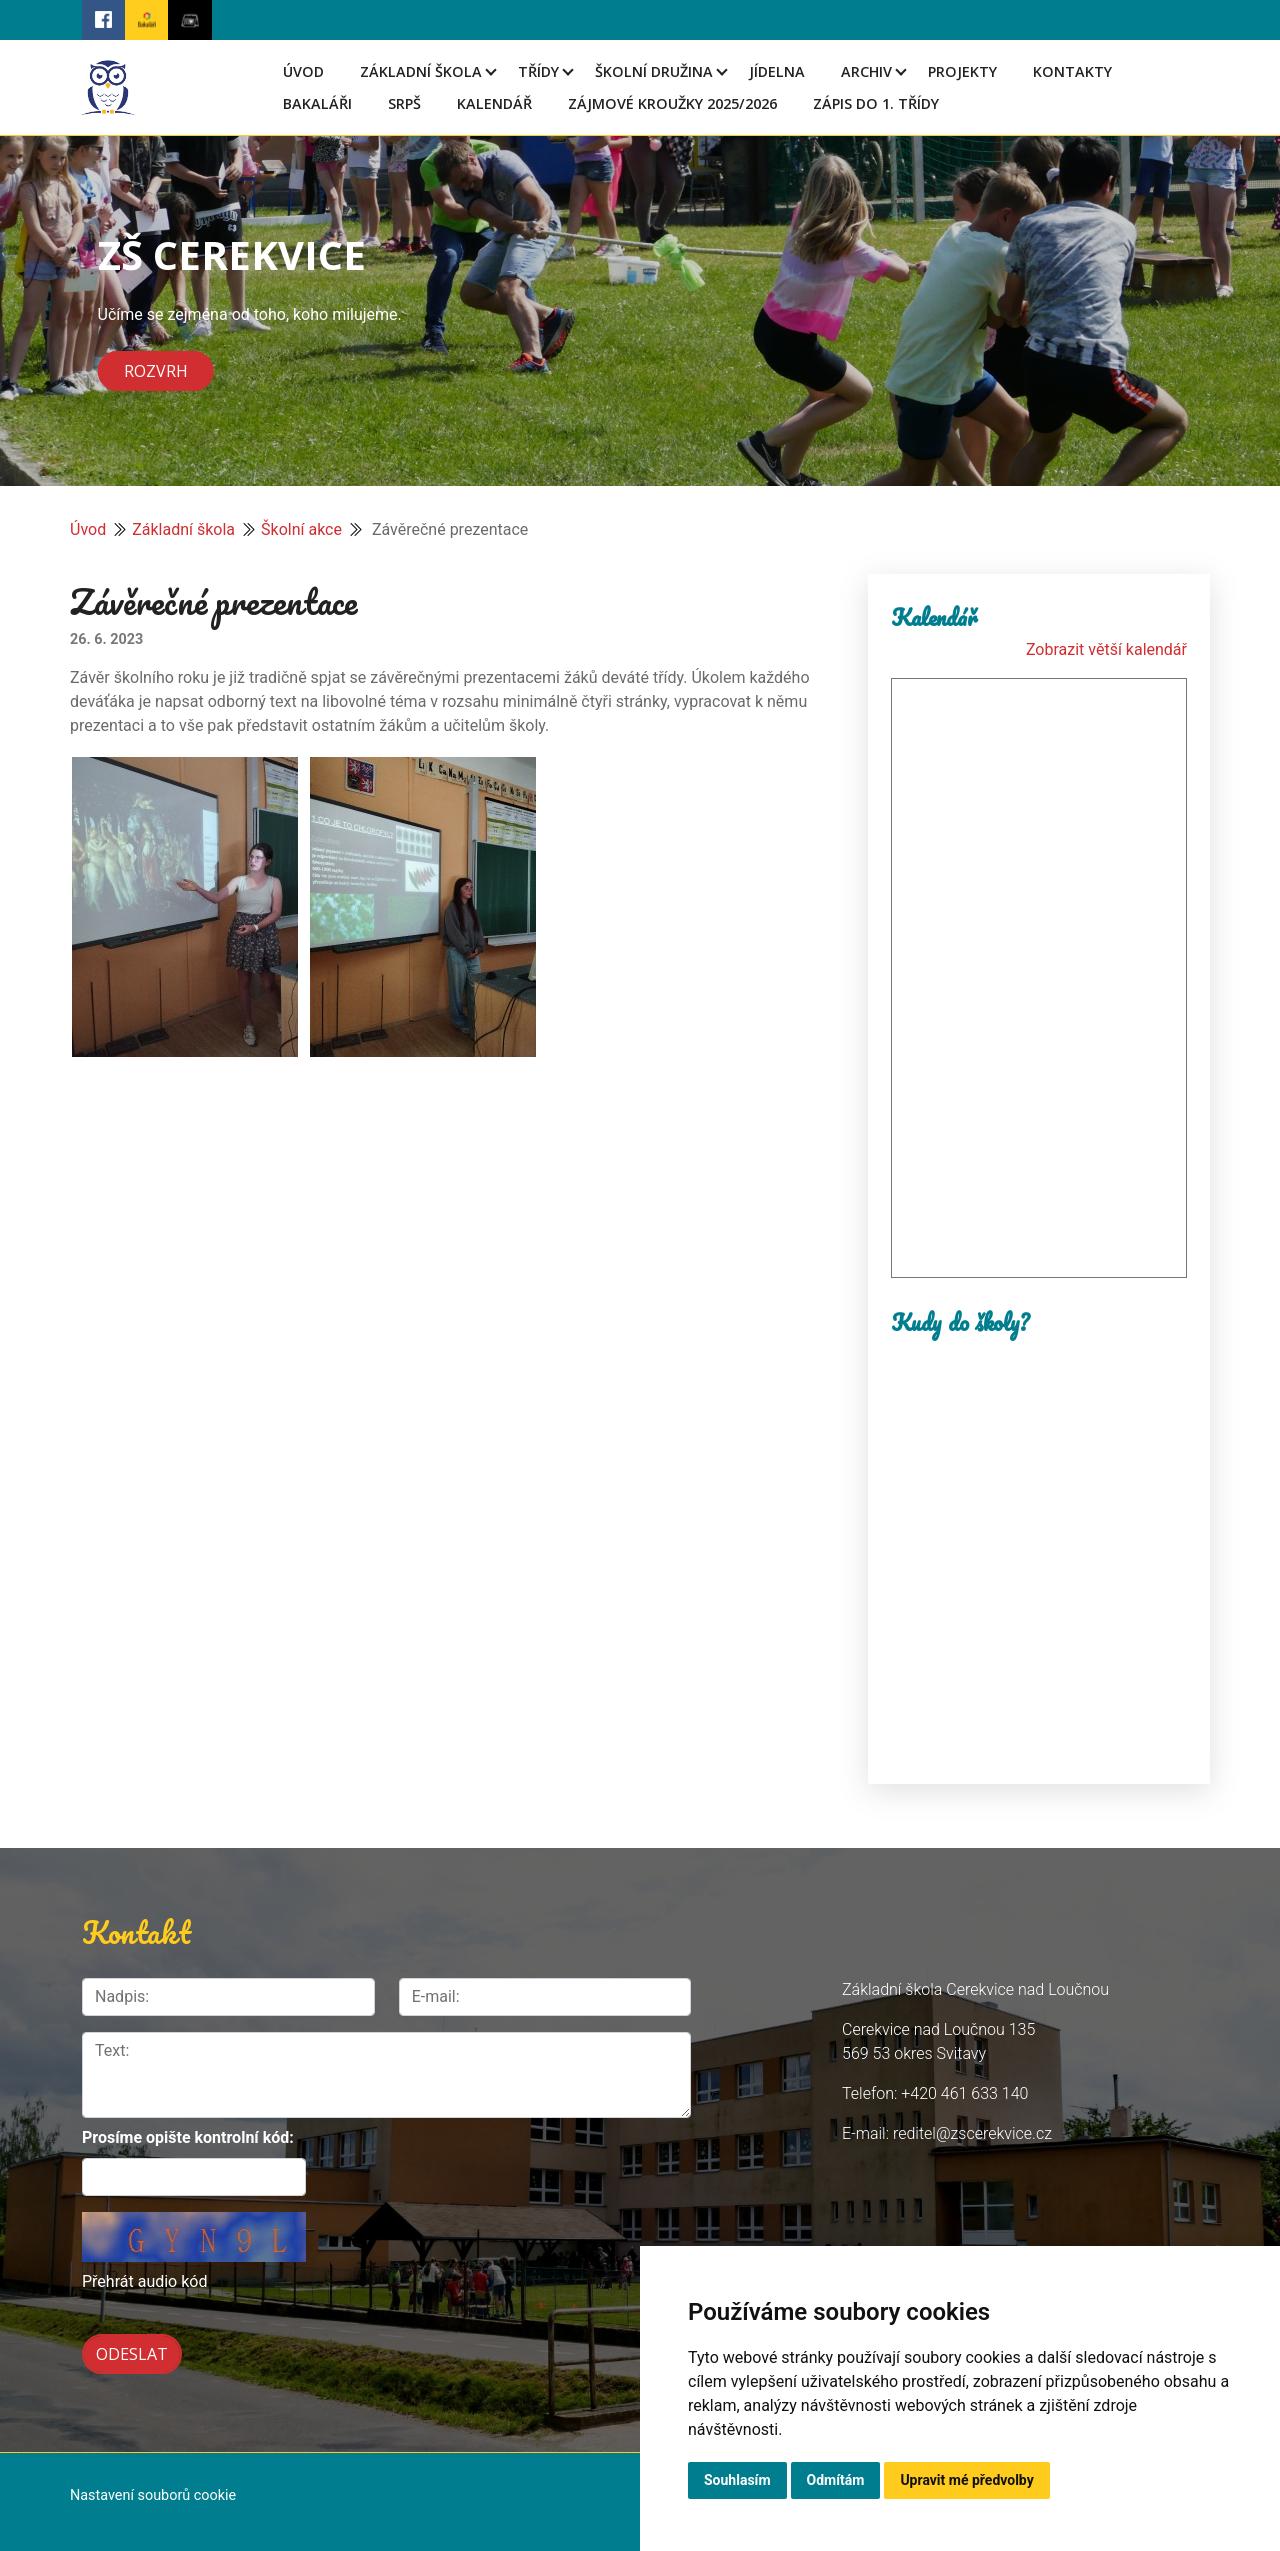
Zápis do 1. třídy (876, 103)
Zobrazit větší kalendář (1106, 649)
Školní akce (301, 529)
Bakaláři (317, 103)
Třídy (538, 71)
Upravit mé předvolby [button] (966, 2480)
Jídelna (777, 71)
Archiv (866, 71)
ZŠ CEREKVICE (232, 254)
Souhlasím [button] (737, 2480)
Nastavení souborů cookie (153, 2489)
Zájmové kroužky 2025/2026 (672, 103)
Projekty (962, 71)
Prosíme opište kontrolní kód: (188, 2137)
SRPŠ (404, 103)
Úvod (303, 71)
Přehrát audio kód (144, 2281)
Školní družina (654, 71)
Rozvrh (156, 371)
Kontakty (1072, 71)
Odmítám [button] (836, 2480)
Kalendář (494, 103)
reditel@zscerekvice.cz (972, 2133)
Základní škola (421, 71)
